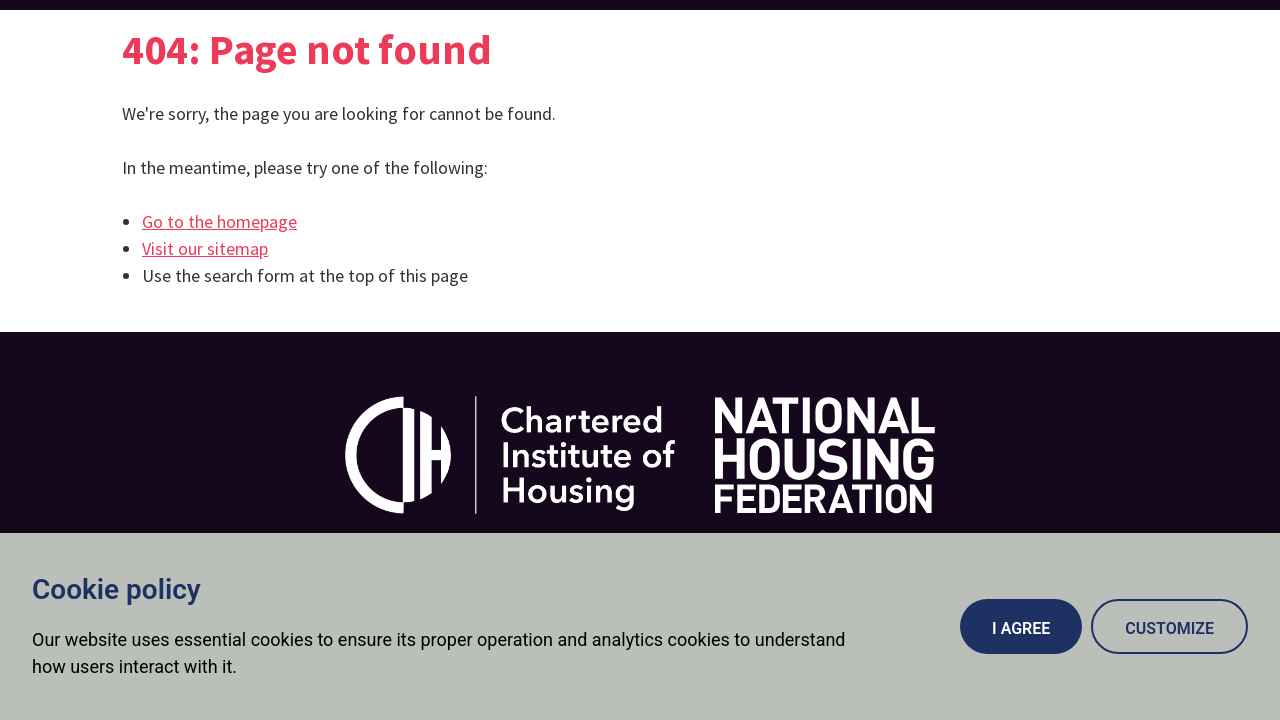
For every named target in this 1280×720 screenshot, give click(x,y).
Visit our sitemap (205, 248)
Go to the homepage (219, 221)
